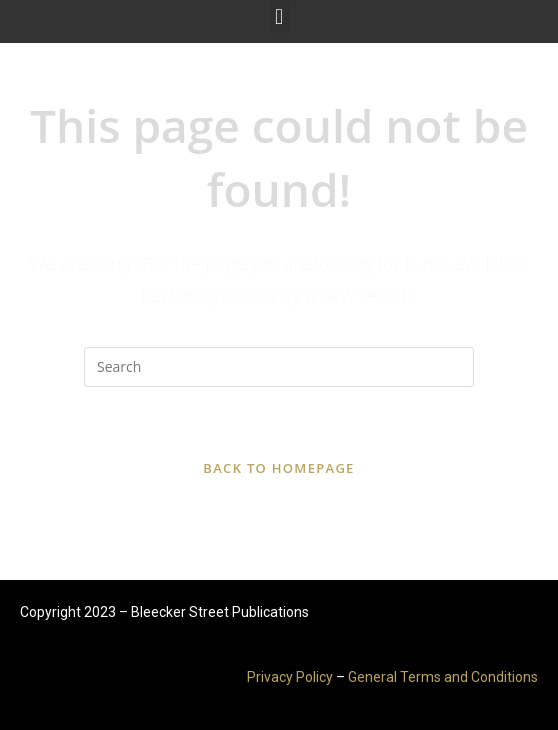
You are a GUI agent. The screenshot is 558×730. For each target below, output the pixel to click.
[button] (278, 16)
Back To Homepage (278, 468)
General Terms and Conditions (443, 677)
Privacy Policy (290, 677)
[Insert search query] (279, 367)
